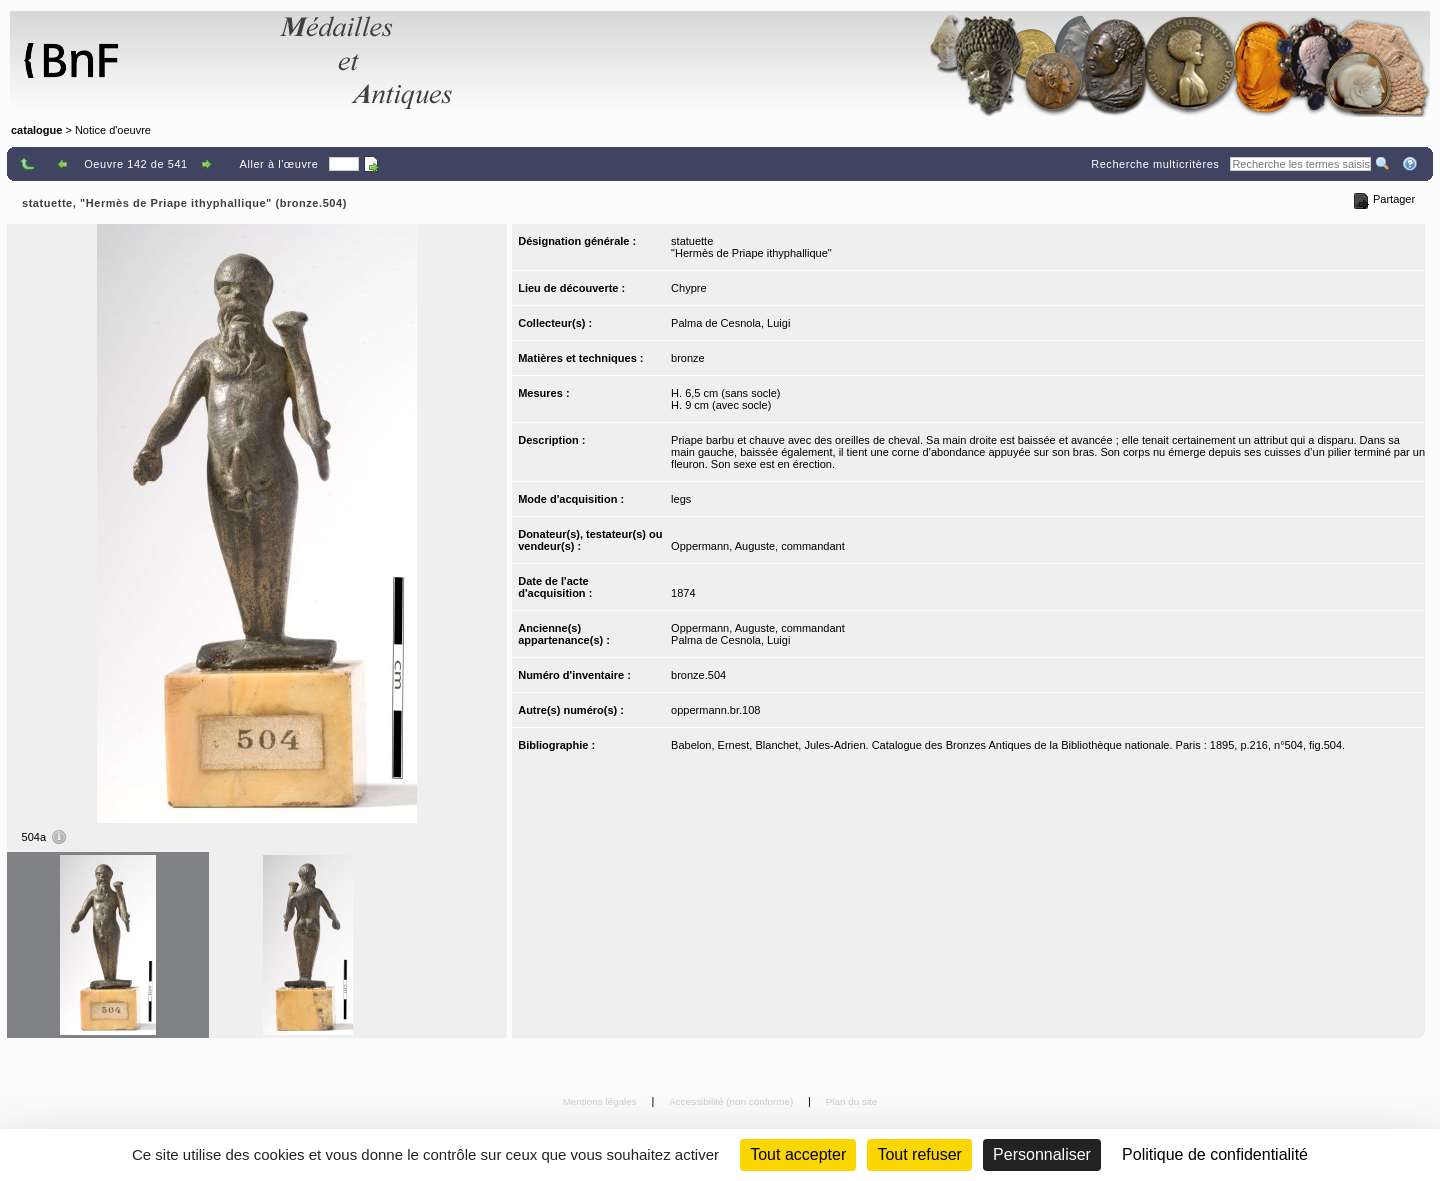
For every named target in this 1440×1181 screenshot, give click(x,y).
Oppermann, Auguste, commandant (758, 546)
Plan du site (852, 1101)
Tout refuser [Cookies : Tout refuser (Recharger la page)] (919, 1154)
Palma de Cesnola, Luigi (730, 323)
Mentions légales (601, 1101)
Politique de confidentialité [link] (1215, 1154)
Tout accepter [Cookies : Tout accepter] (798, 1154)
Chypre (688, 288)
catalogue (36, 130)
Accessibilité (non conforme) (732, 1101)
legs (681, 499)
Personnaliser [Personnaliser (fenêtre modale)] (1042, 1154)
